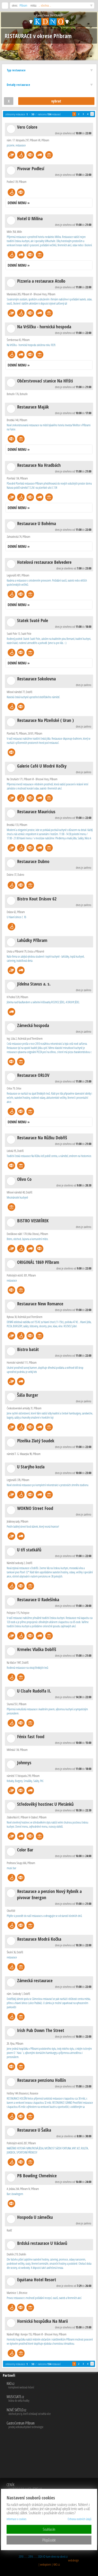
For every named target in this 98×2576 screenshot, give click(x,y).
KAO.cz (52, 2385)
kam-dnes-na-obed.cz (57, 2556)
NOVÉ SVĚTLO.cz (52, 2412)
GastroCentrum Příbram (52, 2425)
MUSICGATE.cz (52, 2398)
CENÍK (26, 2487)
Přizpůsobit (49, 2540)
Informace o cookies (16, 2519)
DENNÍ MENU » (19, 202)
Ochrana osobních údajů (79, 2519)
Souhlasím (49, 2529)
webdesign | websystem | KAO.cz (58, 2562)
